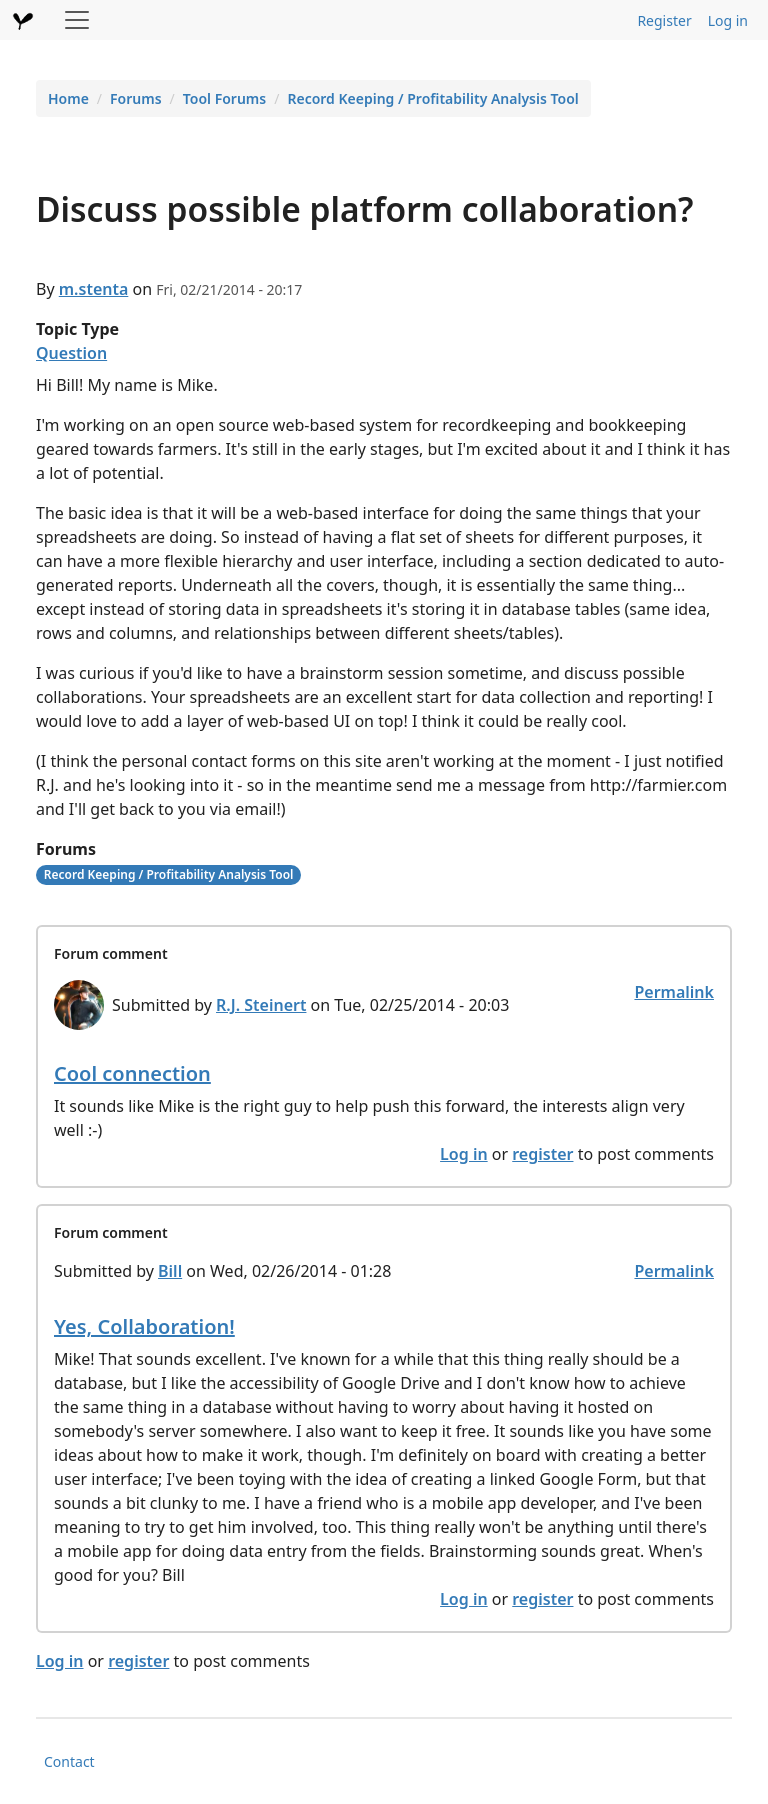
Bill (170, 1271)
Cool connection (132, 1073)
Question (71, 353)
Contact (69, 1761)
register (542, 1154)
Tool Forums (224, 98)
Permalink (674, 992)
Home (68, 98)
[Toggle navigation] (77, 20)
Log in (728, 20)
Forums (136, 98)
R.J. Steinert (261, 1005)
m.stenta (94, 289)
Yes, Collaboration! (144, 1326)
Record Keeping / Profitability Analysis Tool (432, 98)
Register (664, 20)
